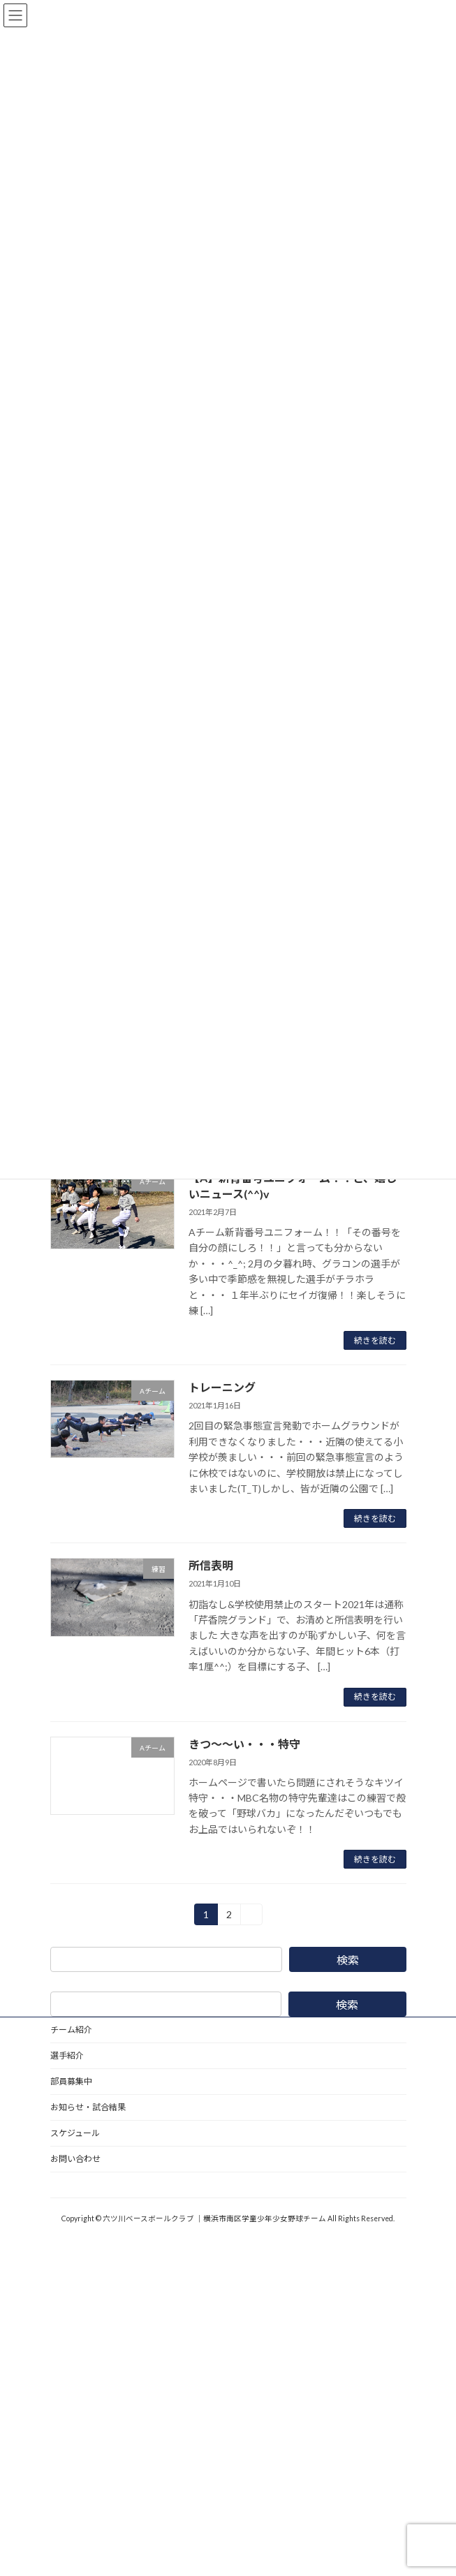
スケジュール (75, 2133)
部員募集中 (71, 2081)
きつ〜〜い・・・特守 (244, 1744)
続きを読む (375, 1340)
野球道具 (67, 2184)
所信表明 (211, 1565)
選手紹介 (67, 2055)
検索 (347, 1959)
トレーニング (222, 1387)
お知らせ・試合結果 (88, 2107)
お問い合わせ (75, 2159)
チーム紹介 (71, 2029)
